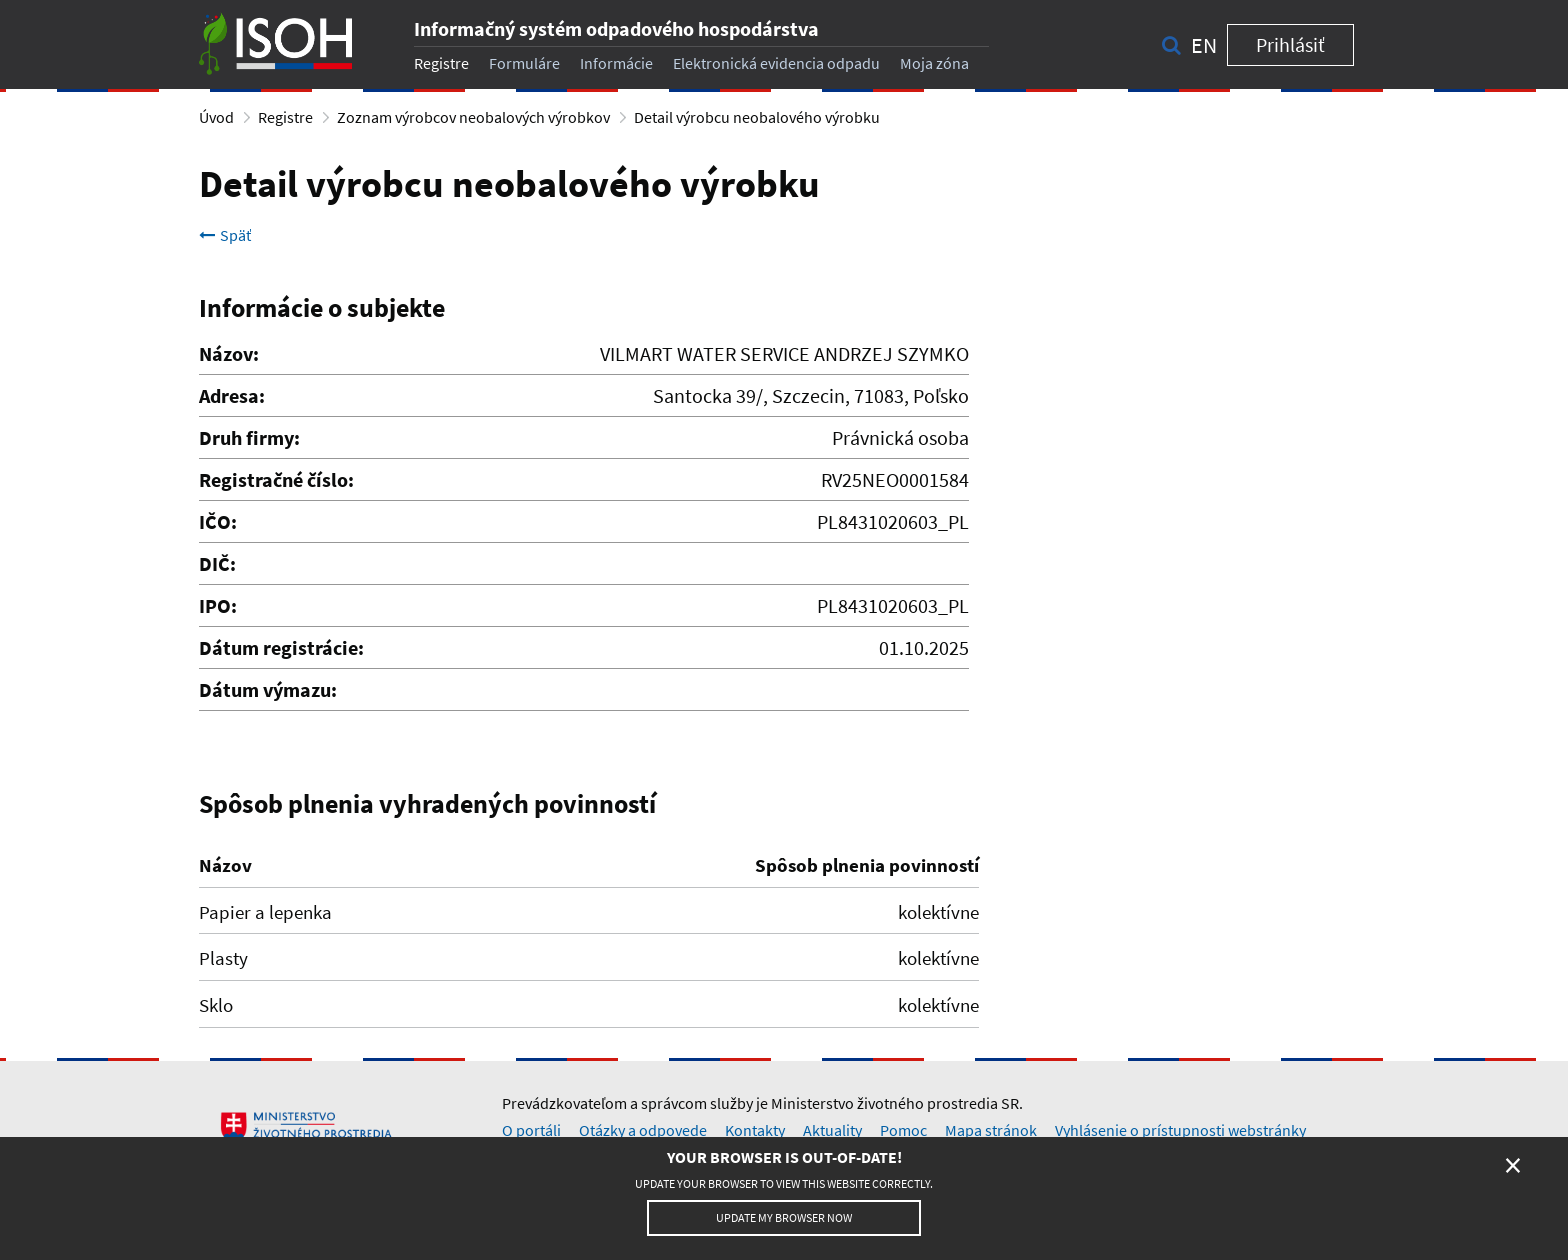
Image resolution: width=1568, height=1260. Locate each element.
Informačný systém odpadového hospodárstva (616, 28)
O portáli (531, 1130)
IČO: (218, 521)
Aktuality (832, 1130)
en (1204, 45)
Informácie (616, 63)
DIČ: (217, 563)
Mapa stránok (991, 1130)
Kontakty (755, 1130)
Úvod (216, 117)
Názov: (229, 353)
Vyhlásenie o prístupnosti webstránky (1180, 1130)
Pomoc (903, 1130)
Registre (441, 63)
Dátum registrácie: (281, 647)
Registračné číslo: (276, 479)
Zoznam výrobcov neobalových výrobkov (473, 117)
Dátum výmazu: (268, 689)
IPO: (218, 605)
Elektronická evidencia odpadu (776, 63)
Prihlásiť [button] (1290, 44)
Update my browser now (784, 1217)
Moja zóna (934, 63)
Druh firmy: (249, 437)
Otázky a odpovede (643, 1130)
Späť (225, 235)
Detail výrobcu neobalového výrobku (757, 117)
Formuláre (524, 63)
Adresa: (232, 395)
